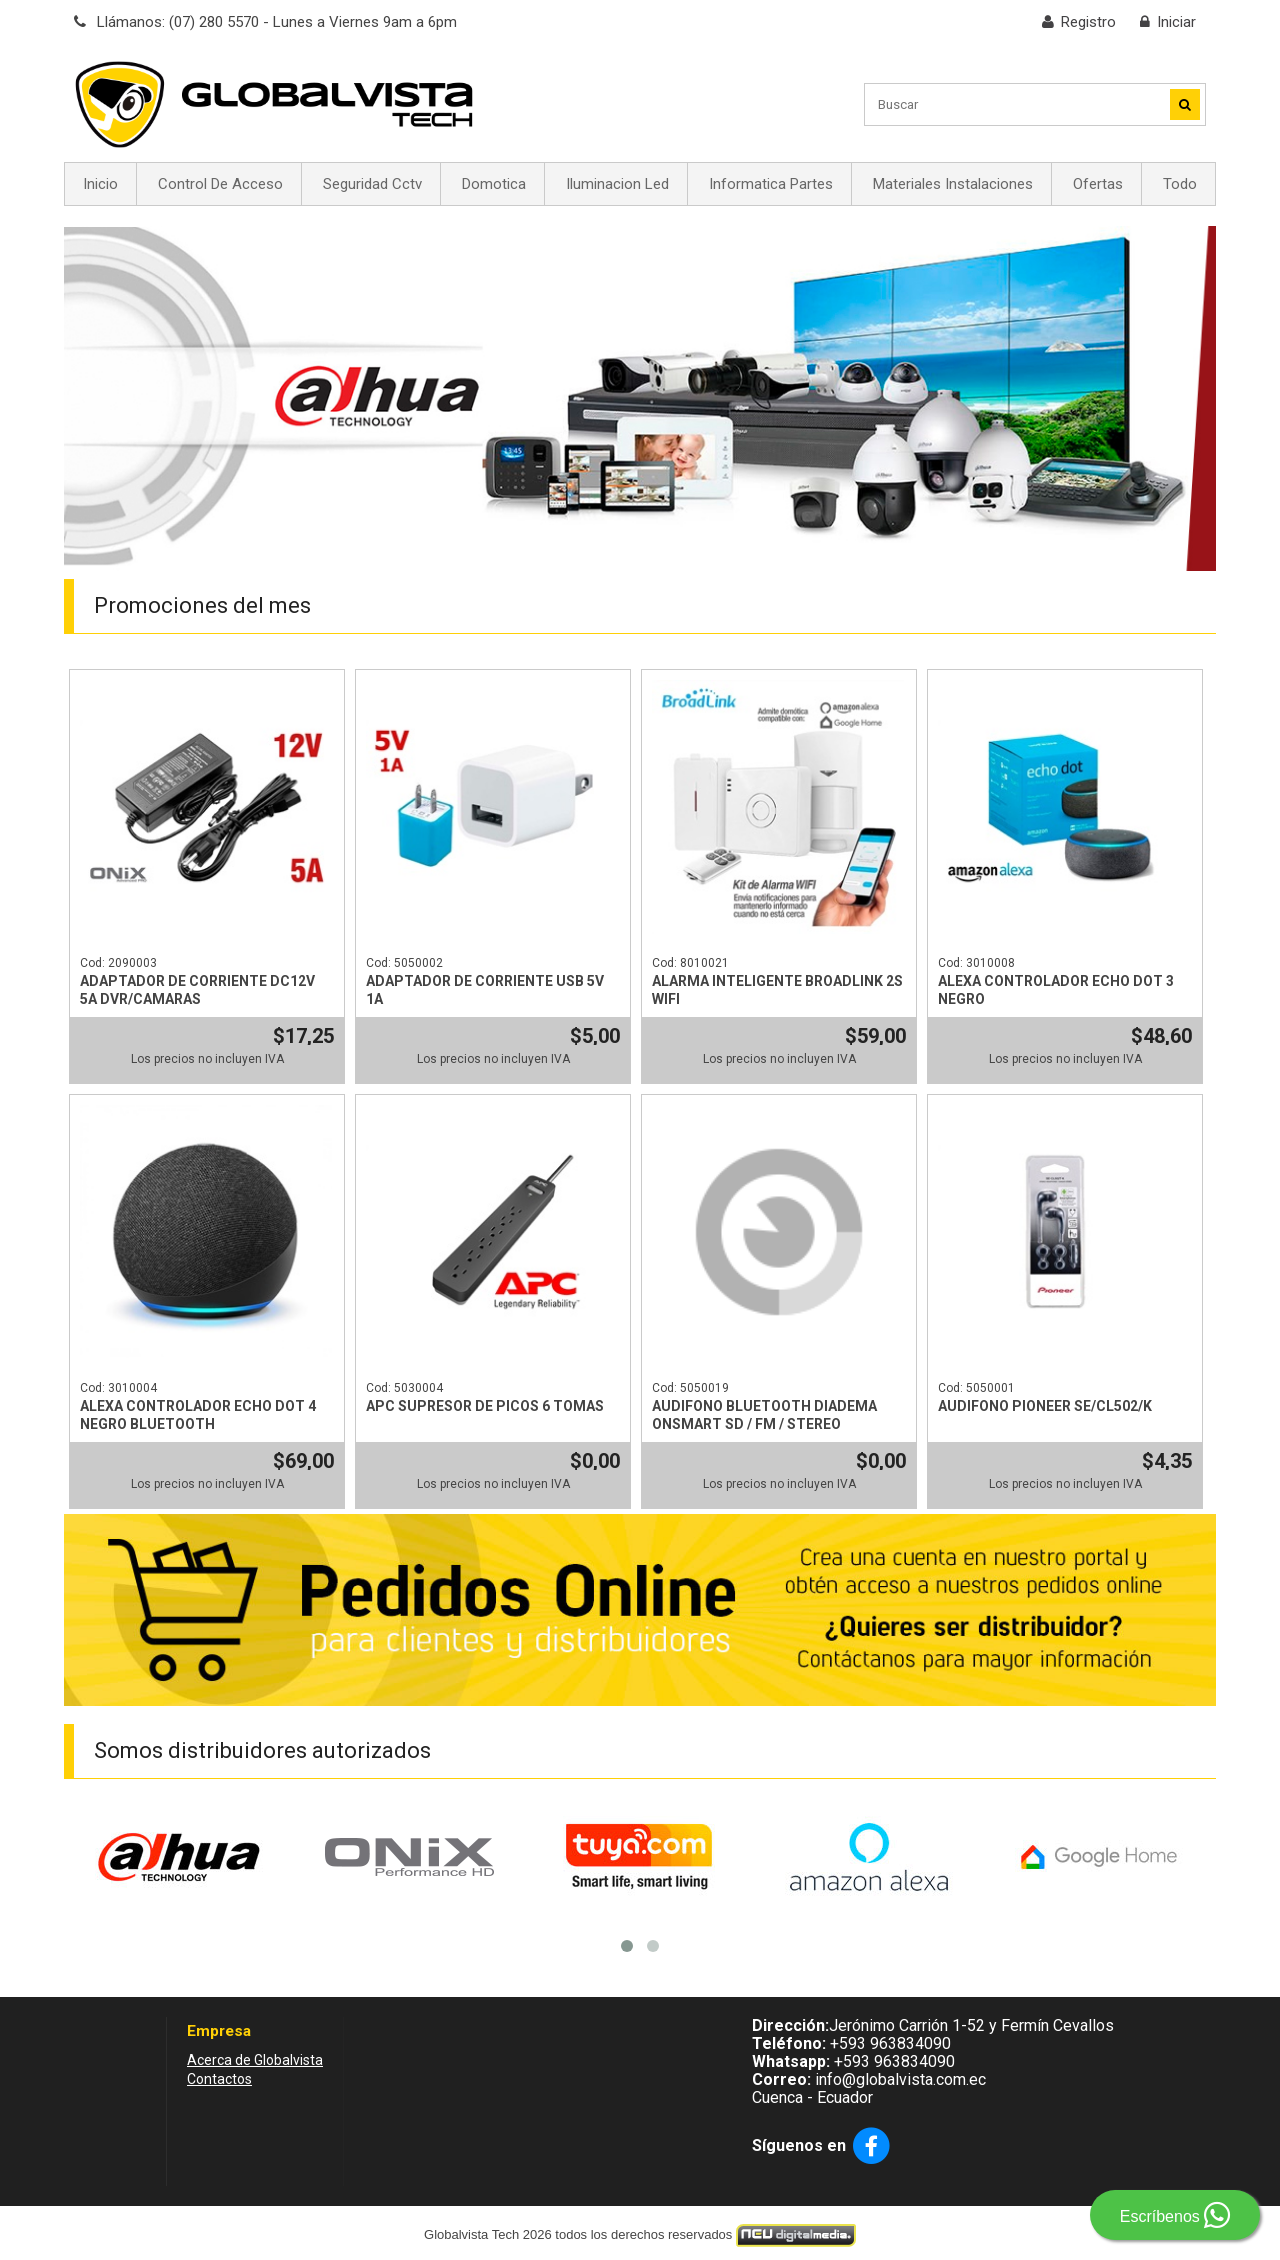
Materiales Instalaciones (953, 184)
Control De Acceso (220, 184)
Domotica (494, 184)
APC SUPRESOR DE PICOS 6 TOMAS (485, 1406)
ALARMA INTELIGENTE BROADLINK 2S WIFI (777, 990)
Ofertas (1098, 184)
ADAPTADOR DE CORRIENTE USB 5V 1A (485, 990)
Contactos (219, 2079)
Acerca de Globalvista (255, 2060)
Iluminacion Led (617, 184)
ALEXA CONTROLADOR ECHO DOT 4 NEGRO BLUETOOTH (198, 1415)
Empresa (219, 2031)
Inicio (100, 184)
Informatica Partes (771, 184)
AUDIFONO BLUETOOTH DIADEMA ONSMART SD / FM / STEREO (764, 1415)
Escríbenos (1175, 2215)
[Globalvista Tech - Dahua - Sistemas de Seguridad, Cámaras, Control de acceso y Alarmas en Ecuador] (274, 103)
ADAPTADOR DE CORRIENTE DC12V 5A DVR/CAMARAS (197, 990)
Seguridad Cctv (372, 184)
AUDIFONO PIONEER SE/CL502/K (1045, 1406)
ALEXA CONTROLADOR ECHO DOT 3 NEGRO (1056, 990)
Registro (1088, 22)
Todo (1180, 184)
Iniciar (1176, 22)
